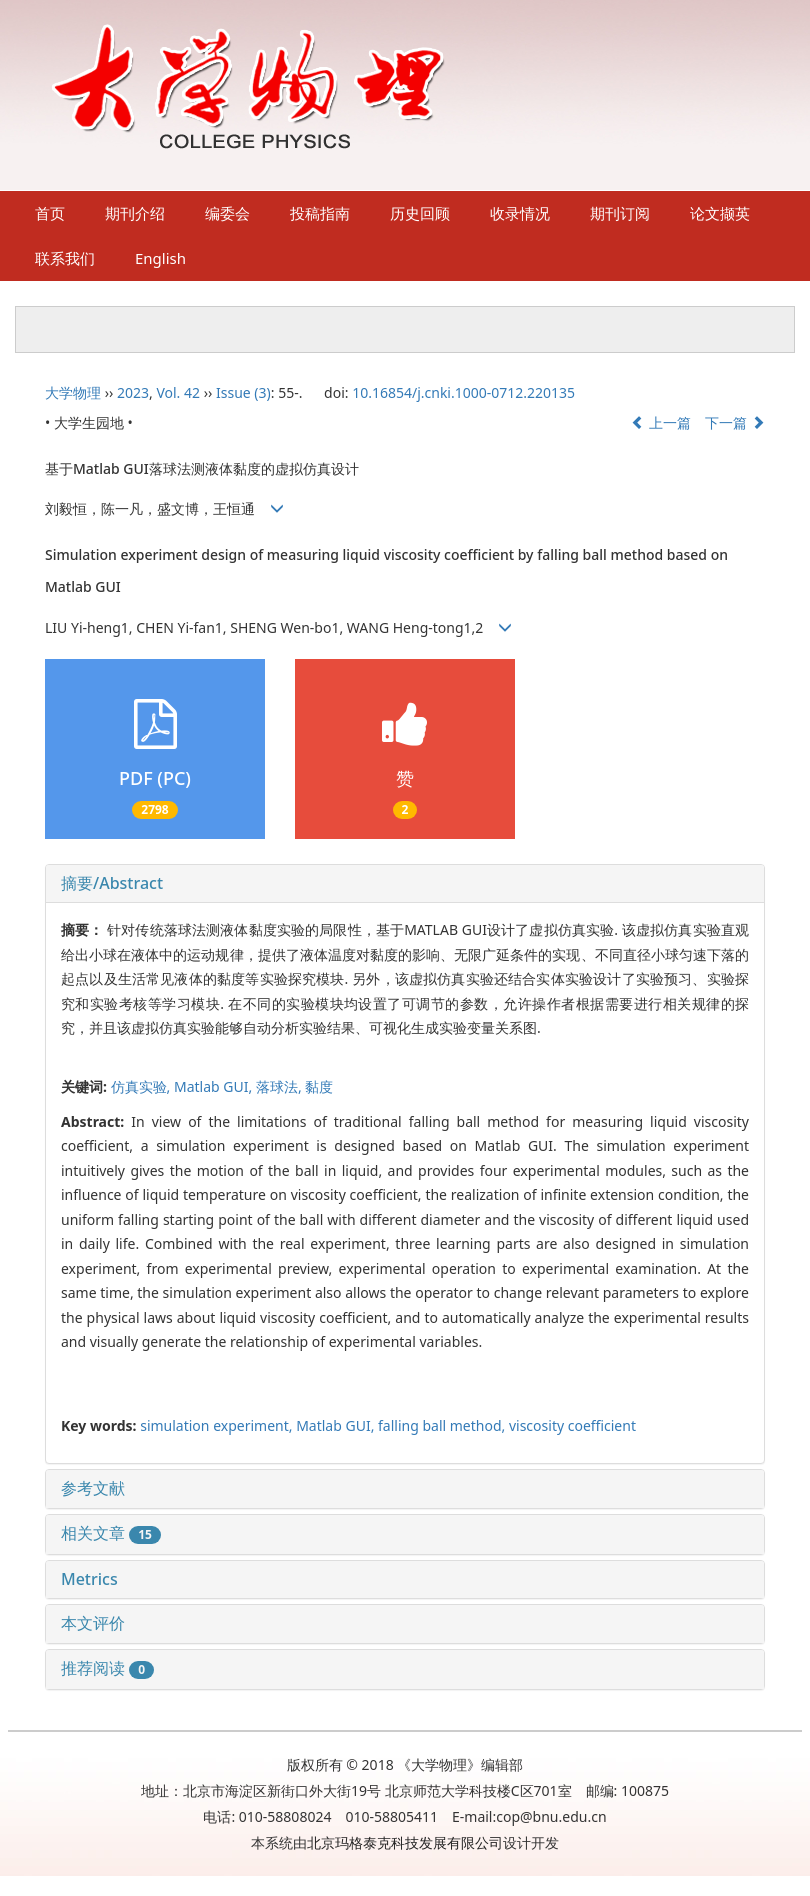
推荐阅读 (107, 1668)
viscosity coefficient (572, 1425)
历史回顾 (420, 213)
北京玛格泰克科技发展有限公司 (405, 1842)
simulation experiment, (218, 1425)
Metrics (89, 1579)
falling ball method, (443, 1425)
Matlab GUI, (215, 1086)
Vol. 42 (178, 392)
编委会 (227, 213)
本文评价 (93, 1623)
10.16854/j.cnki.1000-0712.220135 (463, 392)
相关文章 (111, 1533)
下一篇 (735, 422)
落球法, (280, 1086)
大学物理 (73, 392)
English (160, 258)
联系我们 (65, 258)
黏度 (319, 1086)
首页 (50, 213)
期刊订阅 (620, 213)
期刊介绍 (135, 213)
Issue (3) (243, 392)
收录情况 (520, 213)
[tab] (405, 884)
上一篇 (661, 422)
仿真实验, (142, 1086)
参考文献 (93, 1488)
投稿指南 (320, 213)
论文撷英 (720, 213)
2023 (133, 392)
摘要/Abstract (112, 883)
